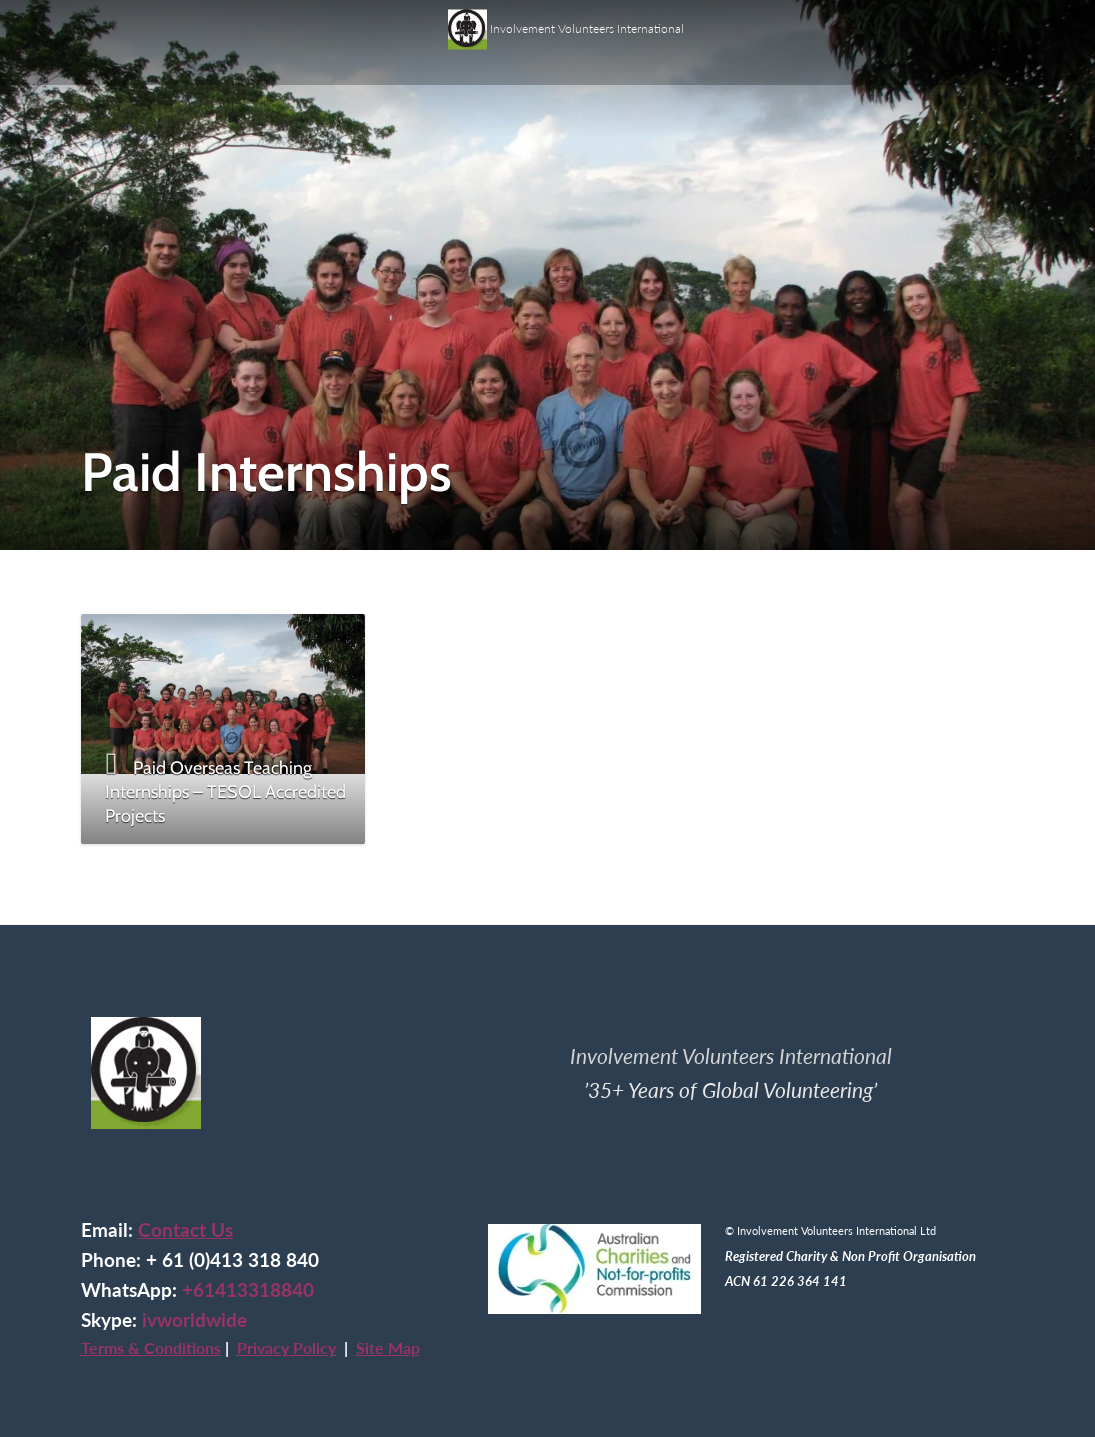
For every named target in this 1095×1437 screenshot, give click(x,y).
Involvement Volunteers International (566, 22)
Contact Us (185, 1230)
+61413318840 (248, 1290)
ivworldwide (194, 1320)
